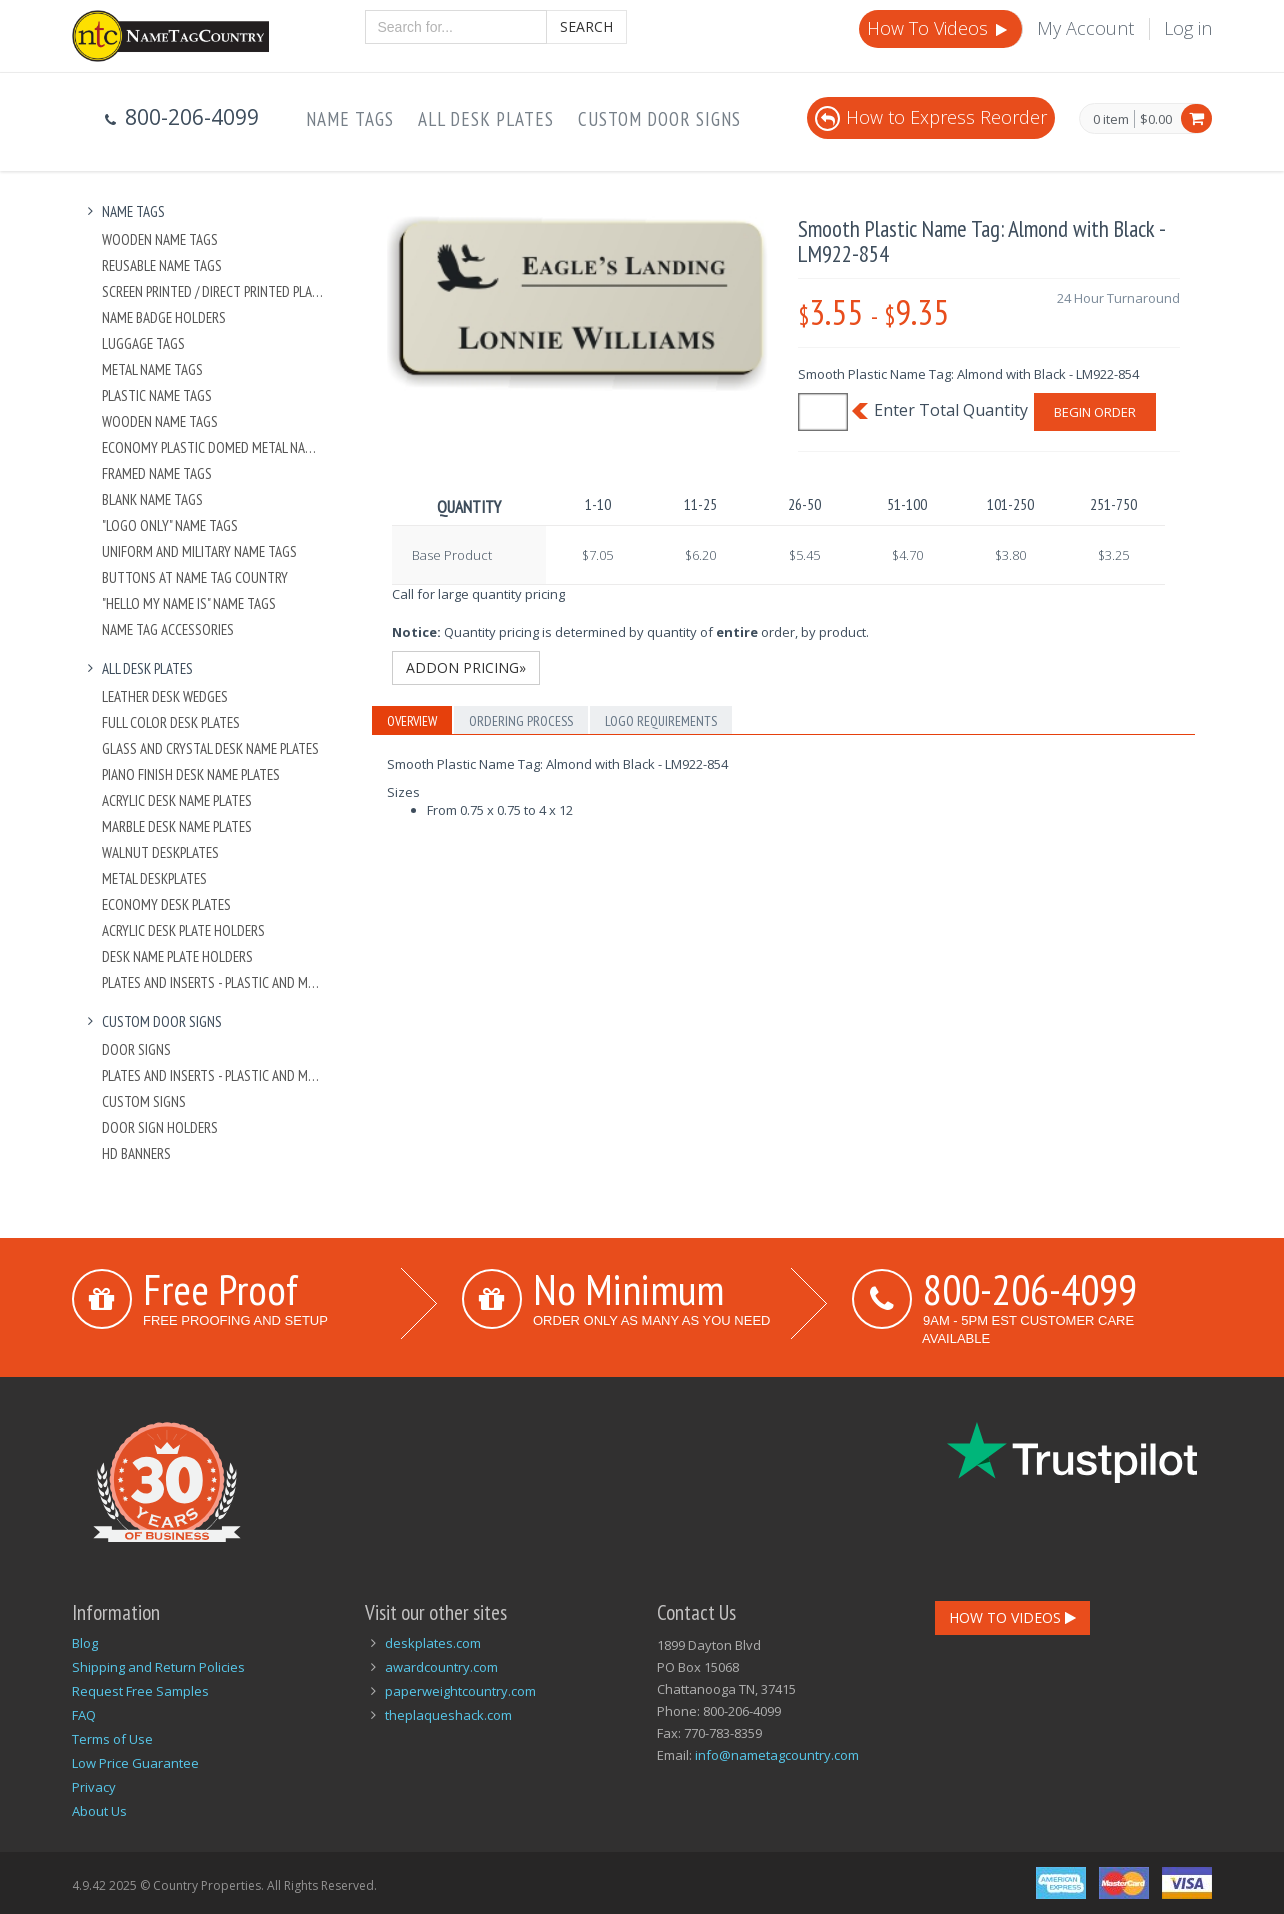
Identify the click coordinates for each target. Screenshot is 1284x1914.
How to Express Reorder (931, 117)
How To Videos (939, 28)
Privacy (94, 1787)
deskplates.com (433, 1643)
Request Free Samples (140, 1691)
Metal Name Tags (152, 369)
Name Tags (350, 119)
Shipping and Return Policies (158, 1667)
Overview (412, 721)
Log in (1188, 28)
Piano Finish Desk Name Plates (191, 774)
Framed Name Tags (157, 473)
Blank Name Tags (152, 499)
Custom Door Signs (659, 119)
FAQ (84, 1715)
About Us (99, 1811)
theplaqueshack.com (448, 1715)
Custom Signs (144, 1101)
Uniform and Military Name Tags (199, 551)
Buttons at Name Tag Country (195, 577)
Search (586, 26)
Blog (85, 1643)
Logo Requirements (661, 721)
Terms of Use (112, 1739)
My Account (1085, 28)
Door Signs (136, 1049)
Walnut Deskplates (160, 852)
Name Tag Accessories (168, 629)
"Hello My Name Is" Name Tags (189, 603)
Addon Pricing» (466, 667)
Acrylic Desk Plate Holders (183, 930)
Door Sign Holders (160, 1127)
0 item (1111, 120)
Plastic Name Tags (157, 395)
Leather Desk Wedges (165, 696)
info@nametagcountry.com (777, 1755)
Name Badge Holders (164, 317)
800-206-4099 (1030, 1289)
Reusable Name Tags (162, 265)
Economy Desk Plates (166, 904)
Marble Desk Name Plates (177, 826)
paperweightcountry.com (460, 1691)
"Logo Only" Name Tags (170, 525)
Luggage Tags (143, 343)
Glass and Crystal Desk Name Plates (210, 748)
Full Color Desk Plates (171, 722)
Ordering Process (521, 721)
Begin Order (1095, 412)
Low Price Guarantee (135, 1763)
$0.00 (1156, 119)
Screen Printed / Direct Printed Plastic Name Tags (213, 291)
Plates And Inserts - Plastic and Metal (213, 982)
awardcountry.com (441, 1667)
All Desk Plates (486, 119)
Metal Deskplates (154, 878)
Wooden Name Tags (160, 239)
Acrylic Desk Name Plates (177, 800)
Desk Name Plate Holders (177, 956)
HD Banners (136, 1153)
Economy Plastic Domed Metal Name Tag (213, 447)
